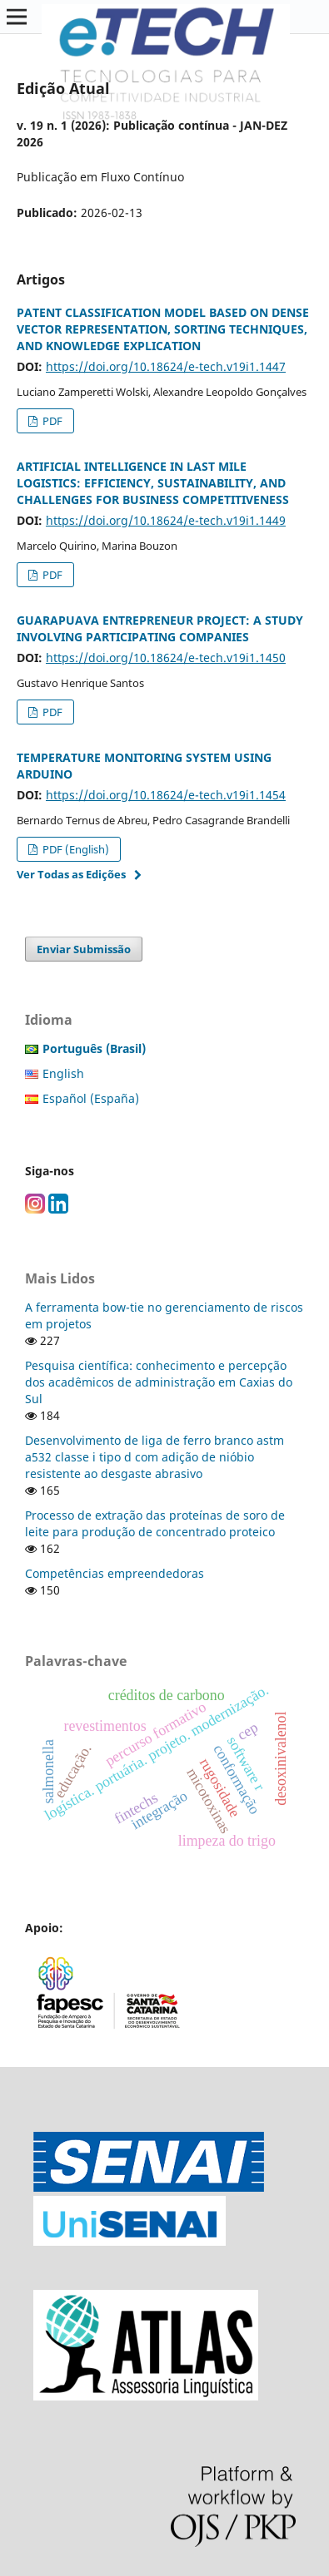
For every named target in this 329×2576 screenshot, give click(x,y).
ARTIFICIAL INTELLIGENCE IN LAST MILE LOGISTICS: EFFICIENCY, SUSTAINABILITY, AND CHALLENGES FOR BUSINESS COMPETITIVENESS (153, 482)
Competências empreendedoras (114, 1573)
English (63, 1073)
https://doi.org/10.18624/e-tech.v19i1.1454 (166, 795)
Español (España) (90, 1098)
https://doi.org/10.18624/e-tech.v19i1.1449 (166, 520)
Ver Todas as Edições (71, 874)
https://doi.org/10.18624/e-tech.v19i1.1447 (166, 366)
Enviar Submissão (84, 949)
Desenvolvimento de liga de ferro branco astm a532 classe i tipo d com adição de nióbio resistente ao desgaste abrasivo (154, 1456)
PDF (51, 420)
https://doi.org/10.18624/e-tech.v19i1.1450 (166, 657)
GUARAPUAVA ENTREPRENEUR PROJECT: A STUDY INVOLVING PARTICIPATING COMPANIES (160, 628)
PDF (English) (74, 849)
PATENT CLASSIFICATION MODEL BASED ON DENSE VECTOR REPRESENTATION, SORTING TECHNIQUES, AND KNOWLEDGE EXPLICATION (163, 329)
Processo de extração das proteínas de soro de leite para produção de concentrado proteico (155, 1523)
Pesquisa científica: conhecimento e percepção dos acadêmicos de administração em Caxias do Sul (158, 1382)
